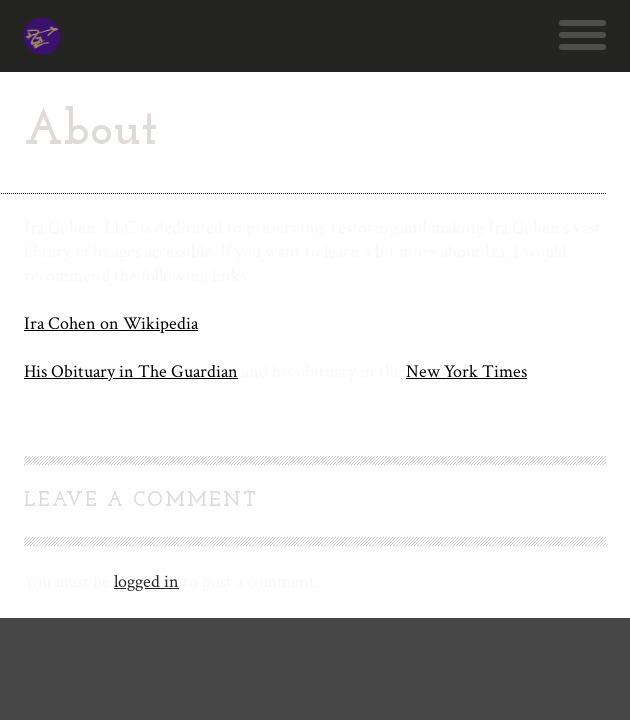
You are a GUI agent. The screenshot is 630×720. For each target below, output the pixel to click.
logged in (146, 581)
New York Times (466, 371)
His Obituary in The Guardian (131, 371)
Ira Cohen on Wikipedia (111, 323)
